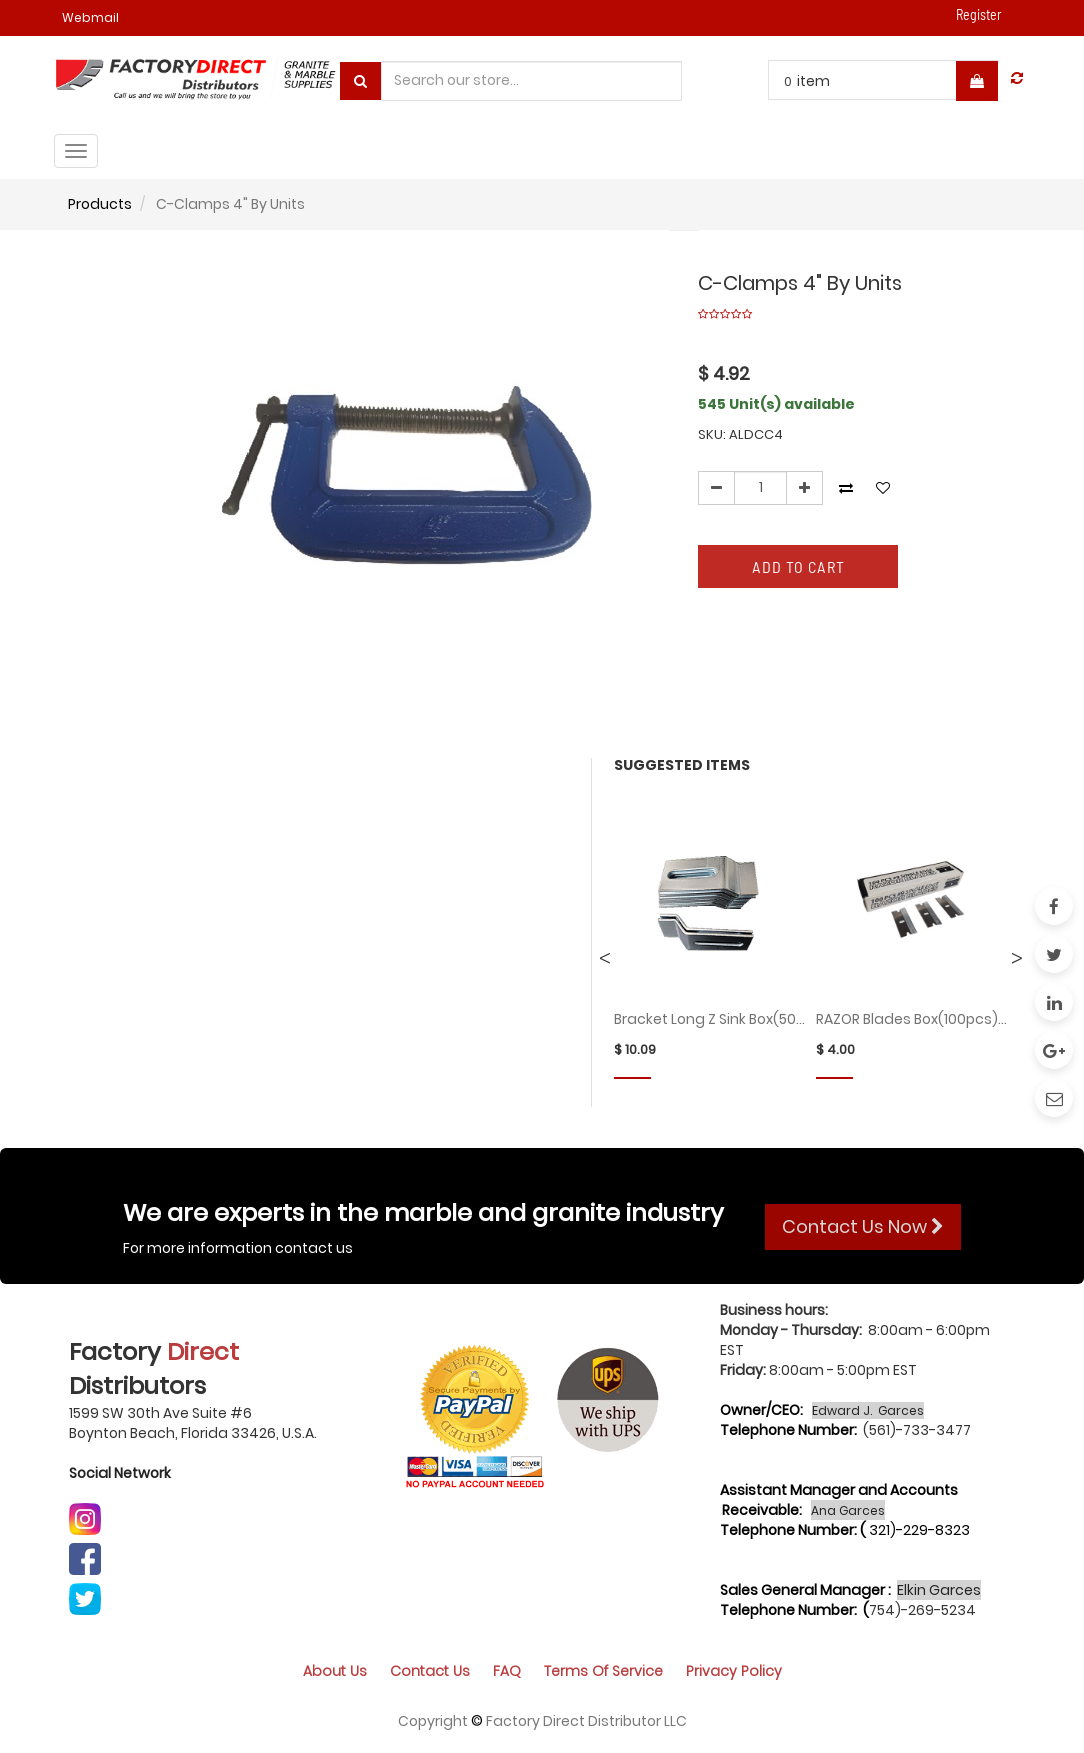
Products (100, 204)
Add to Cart (798, 566)
